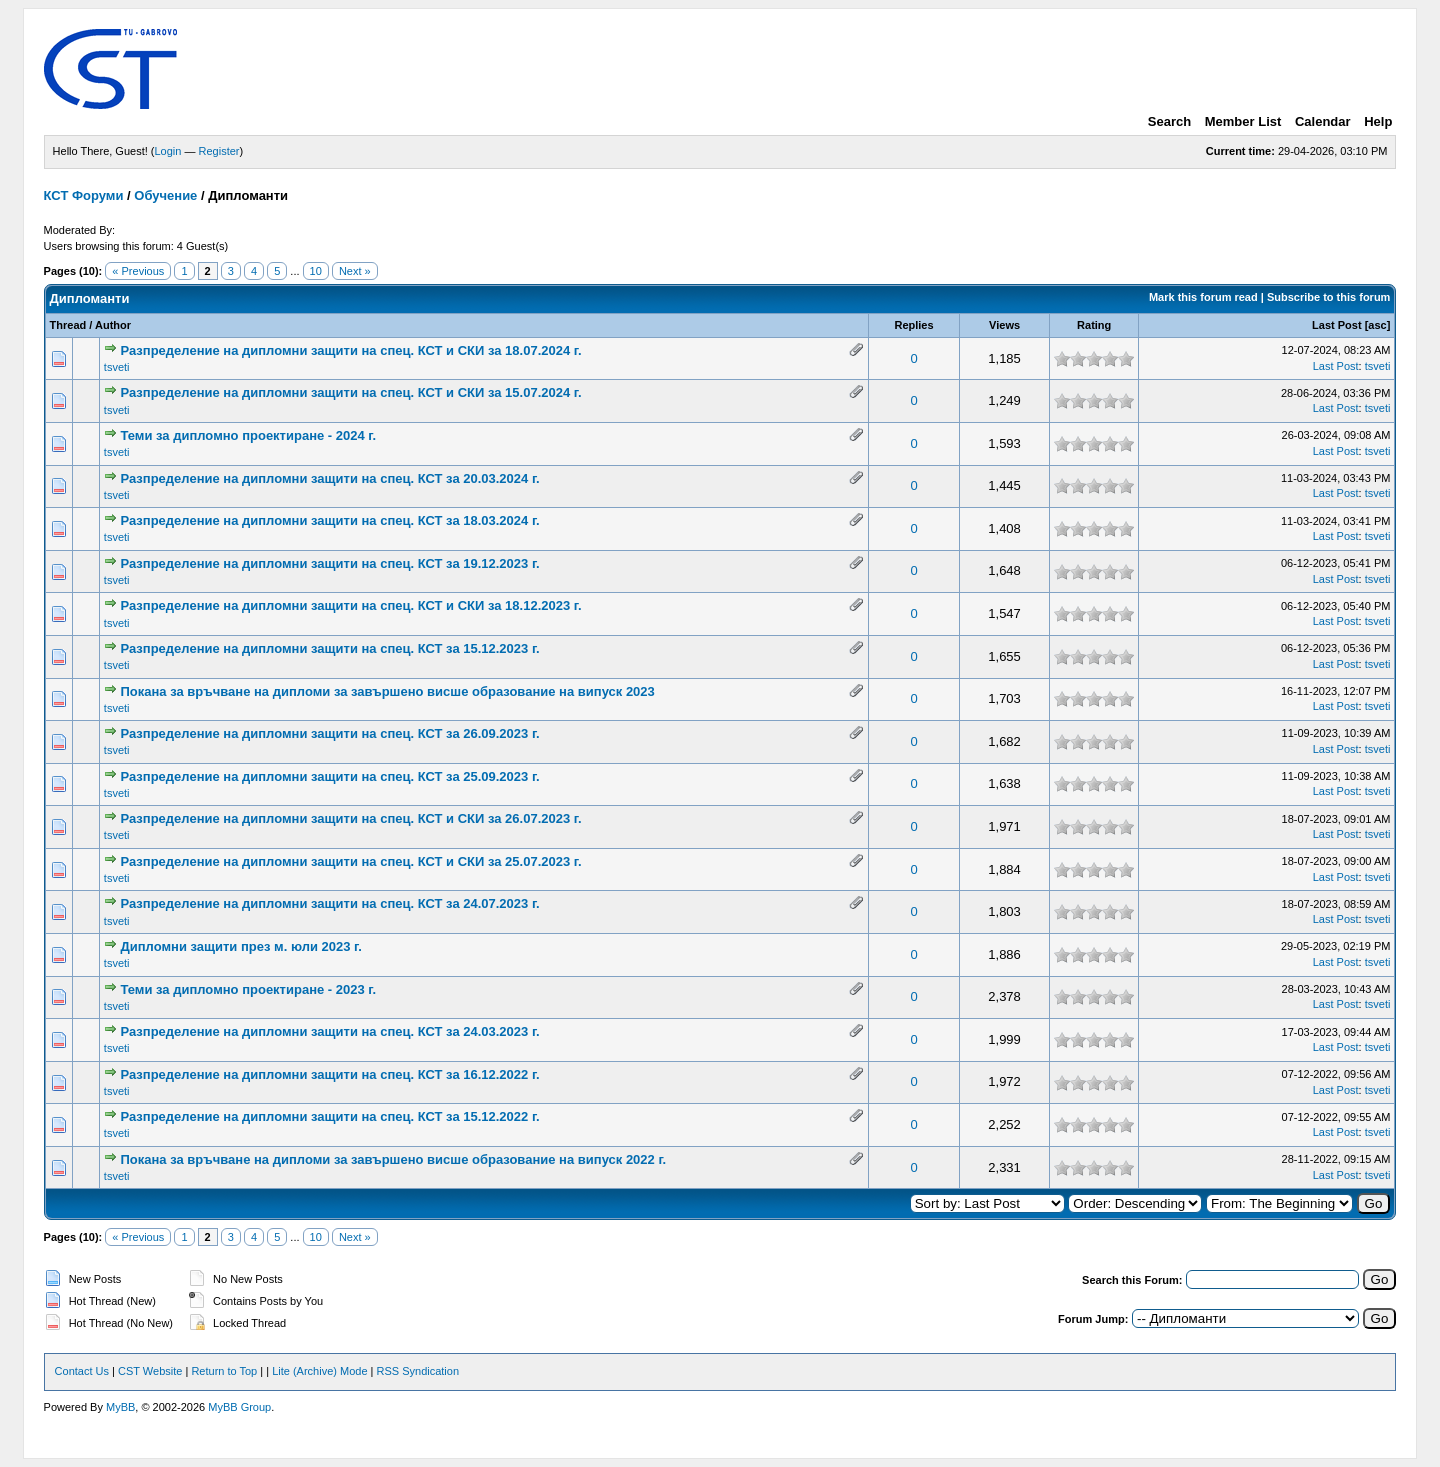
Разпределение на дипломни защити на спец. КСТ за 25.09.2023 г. (329, 776)
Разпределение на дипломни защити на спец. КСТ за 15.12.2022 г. (329, 1116)
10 (316, 271)
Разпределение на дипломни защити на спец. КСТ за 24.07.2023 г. (329, 903)
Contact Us (82, 1371)
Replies (913, 325)
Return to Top (224, 1371)
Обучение (165, 195)
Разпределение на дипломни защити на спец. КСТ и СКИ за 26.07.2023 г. (350, 818)
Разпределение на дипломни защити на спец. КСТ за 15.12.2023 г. (329, 648)
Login (168, 151)
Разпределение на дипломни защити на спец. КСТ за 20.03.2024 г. (329, 478)
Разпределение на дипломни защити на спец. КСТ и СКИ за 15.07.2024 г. (350, 392)
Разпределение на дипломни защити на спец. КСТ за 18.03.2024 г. (329, 520)
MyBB (120, 1407)
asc (1377, 325)
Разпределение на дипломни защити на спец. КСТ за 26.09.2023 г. (329, 733)
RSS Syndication (418, 1371)
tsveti (117, 367)
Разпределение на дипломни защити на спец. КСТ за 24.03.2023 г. (329, 1031)
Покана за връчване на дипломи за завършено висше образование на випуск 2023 (387, 691)
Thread (68, 325)
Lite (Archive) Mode (319, 1371)
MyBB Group (239, 1407)
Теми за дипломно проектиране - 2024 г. (248, 435)
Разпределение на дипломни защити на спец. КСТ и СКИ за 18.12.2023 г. (350, 605)
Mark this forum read (1203, 297)
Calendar (1323, 121)
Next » (355, 271)
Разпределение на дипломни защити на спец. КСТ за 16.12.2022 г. (329, 1074)
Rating (1094, 325)
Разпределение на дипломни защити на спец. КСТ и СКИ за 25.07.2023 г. (350, 861)
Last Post (1337, 325)
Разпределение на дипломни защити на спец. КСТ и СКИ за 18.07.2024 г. (350, 350)
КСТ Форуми (84, 195)
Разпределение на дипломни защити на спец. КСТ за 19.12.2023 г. (329, 563)
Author (113, 325)
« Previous (138, 271)
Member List (1243, 121)
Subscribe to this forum (1328, 297)
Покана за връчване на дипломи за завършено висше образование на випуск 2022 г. (393, 1159)
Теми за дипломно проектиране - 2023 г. (248, 989)
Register (219, 151)
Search (1169, 121)
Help (1378, 121)
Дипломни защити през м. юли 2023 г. (240, 946)
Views (1004, 325)
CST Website (150, 1371)
